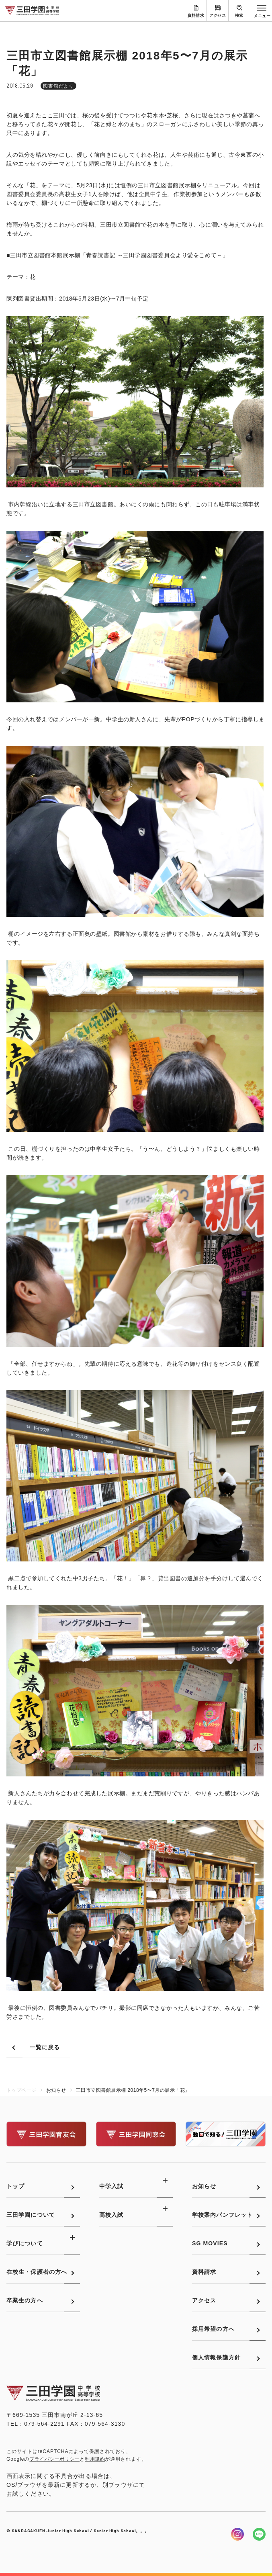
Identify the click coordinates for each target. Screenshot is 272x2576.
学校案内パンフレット (222, 2215)
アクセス (217, 15)
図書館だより (58, 86)
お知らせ (204, 2186)
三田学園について (30, 2215)
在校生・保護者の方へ (36, 2272)
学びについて (24, 2243)
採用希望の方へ (213, 2329)
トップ (15, 2186)
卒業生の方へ (24, 2300)
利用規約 (95, 2459)
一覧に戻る (45, 2047)
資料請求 (196, 15)
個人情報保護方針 (216, 2357)
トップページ (21, 2090)
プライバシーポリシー (54, 2459)
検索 (239, 15)
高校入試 (111, 2215)
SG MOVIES (210, 2243)
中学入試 (111, 2186)
